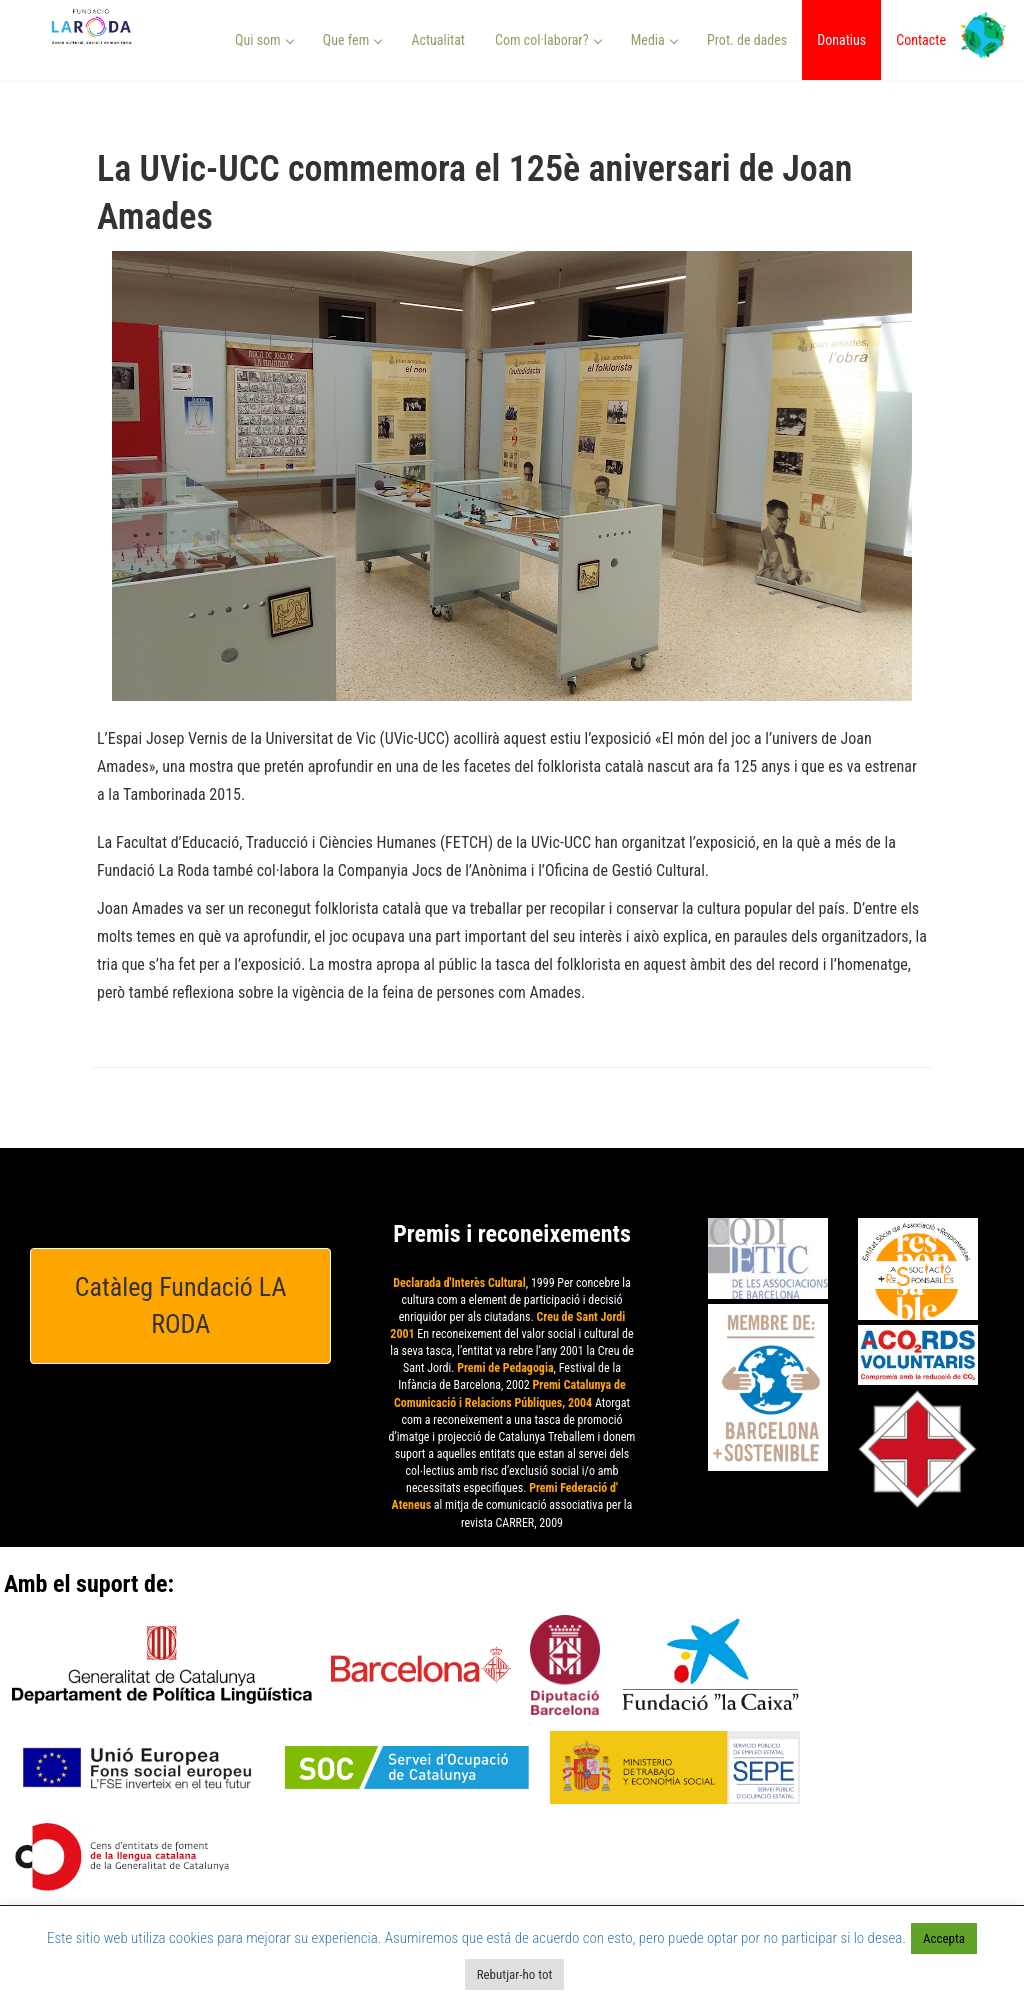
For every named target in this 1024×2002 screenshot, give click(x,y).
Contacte (921, 40)
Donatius (841, 40)
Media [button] (654, 40)
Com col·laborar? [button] (548, 40)
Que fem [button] (353, 40)
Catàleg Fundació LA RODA (181, 1305)
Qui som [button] (264, 40)
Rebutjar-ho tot (515, 1974)
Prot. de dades (747, 40)
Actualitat (438, 40)
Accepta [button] (944, 1938)
